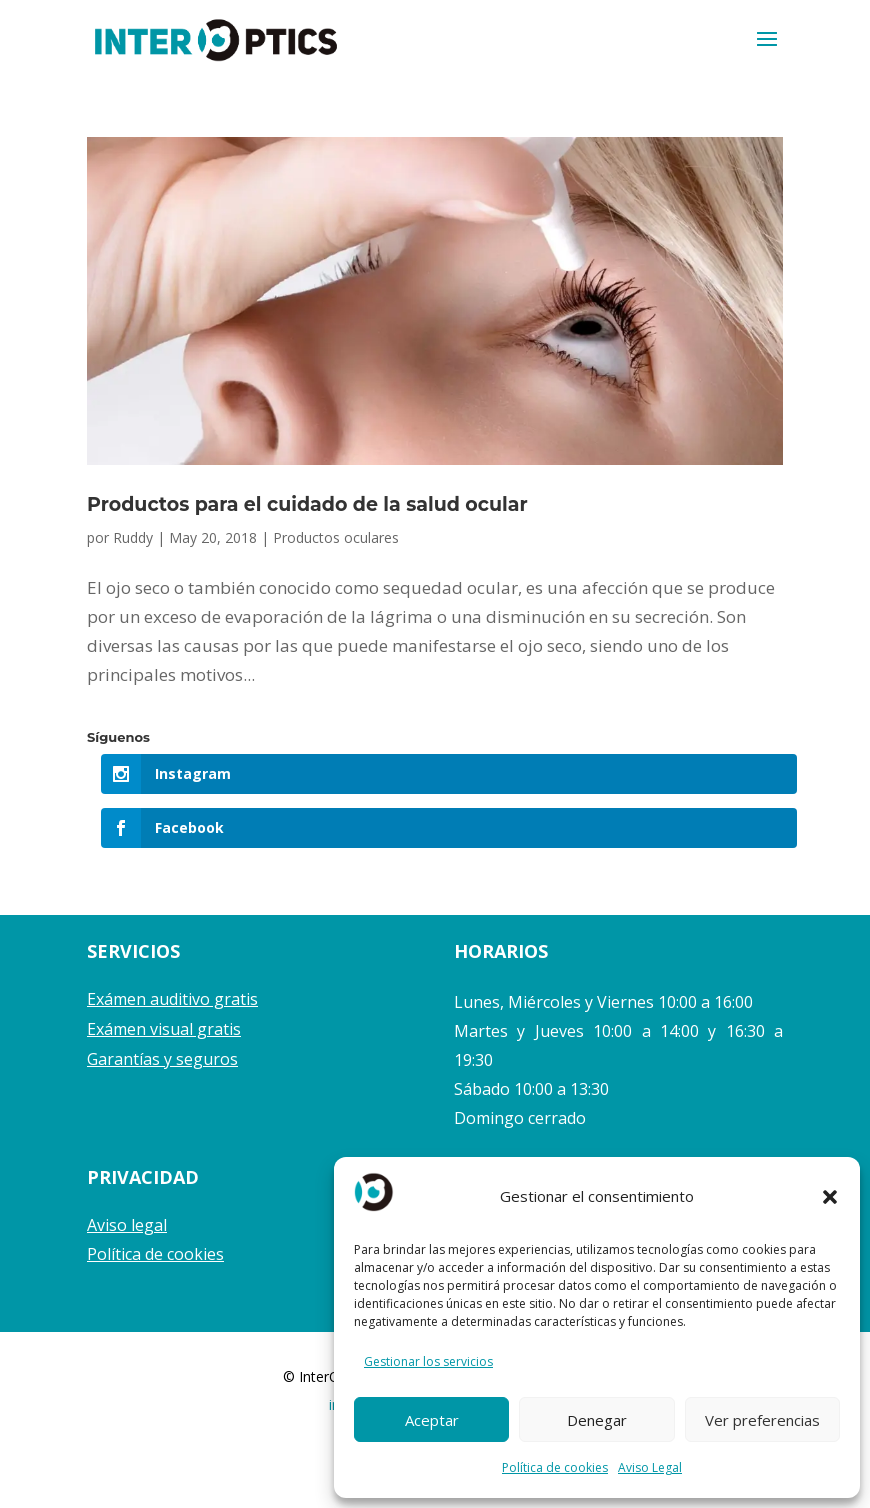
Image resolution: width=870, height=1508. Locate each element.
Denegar (597, 1420)
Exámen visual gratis (164, 1029)
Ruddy (133, 537)
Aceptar (432, 1420)
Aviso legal (127, 1225)
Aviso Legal (650, 1467)
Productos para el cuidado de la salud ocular (307, 504)
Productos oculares (336, 537)
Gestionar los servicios (428, 1361)
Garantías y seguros (162, 1059)
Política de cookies (555, 1467)
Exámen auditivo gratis (172, 999)
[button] (830, 1197)
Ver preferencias (762, 1420)
